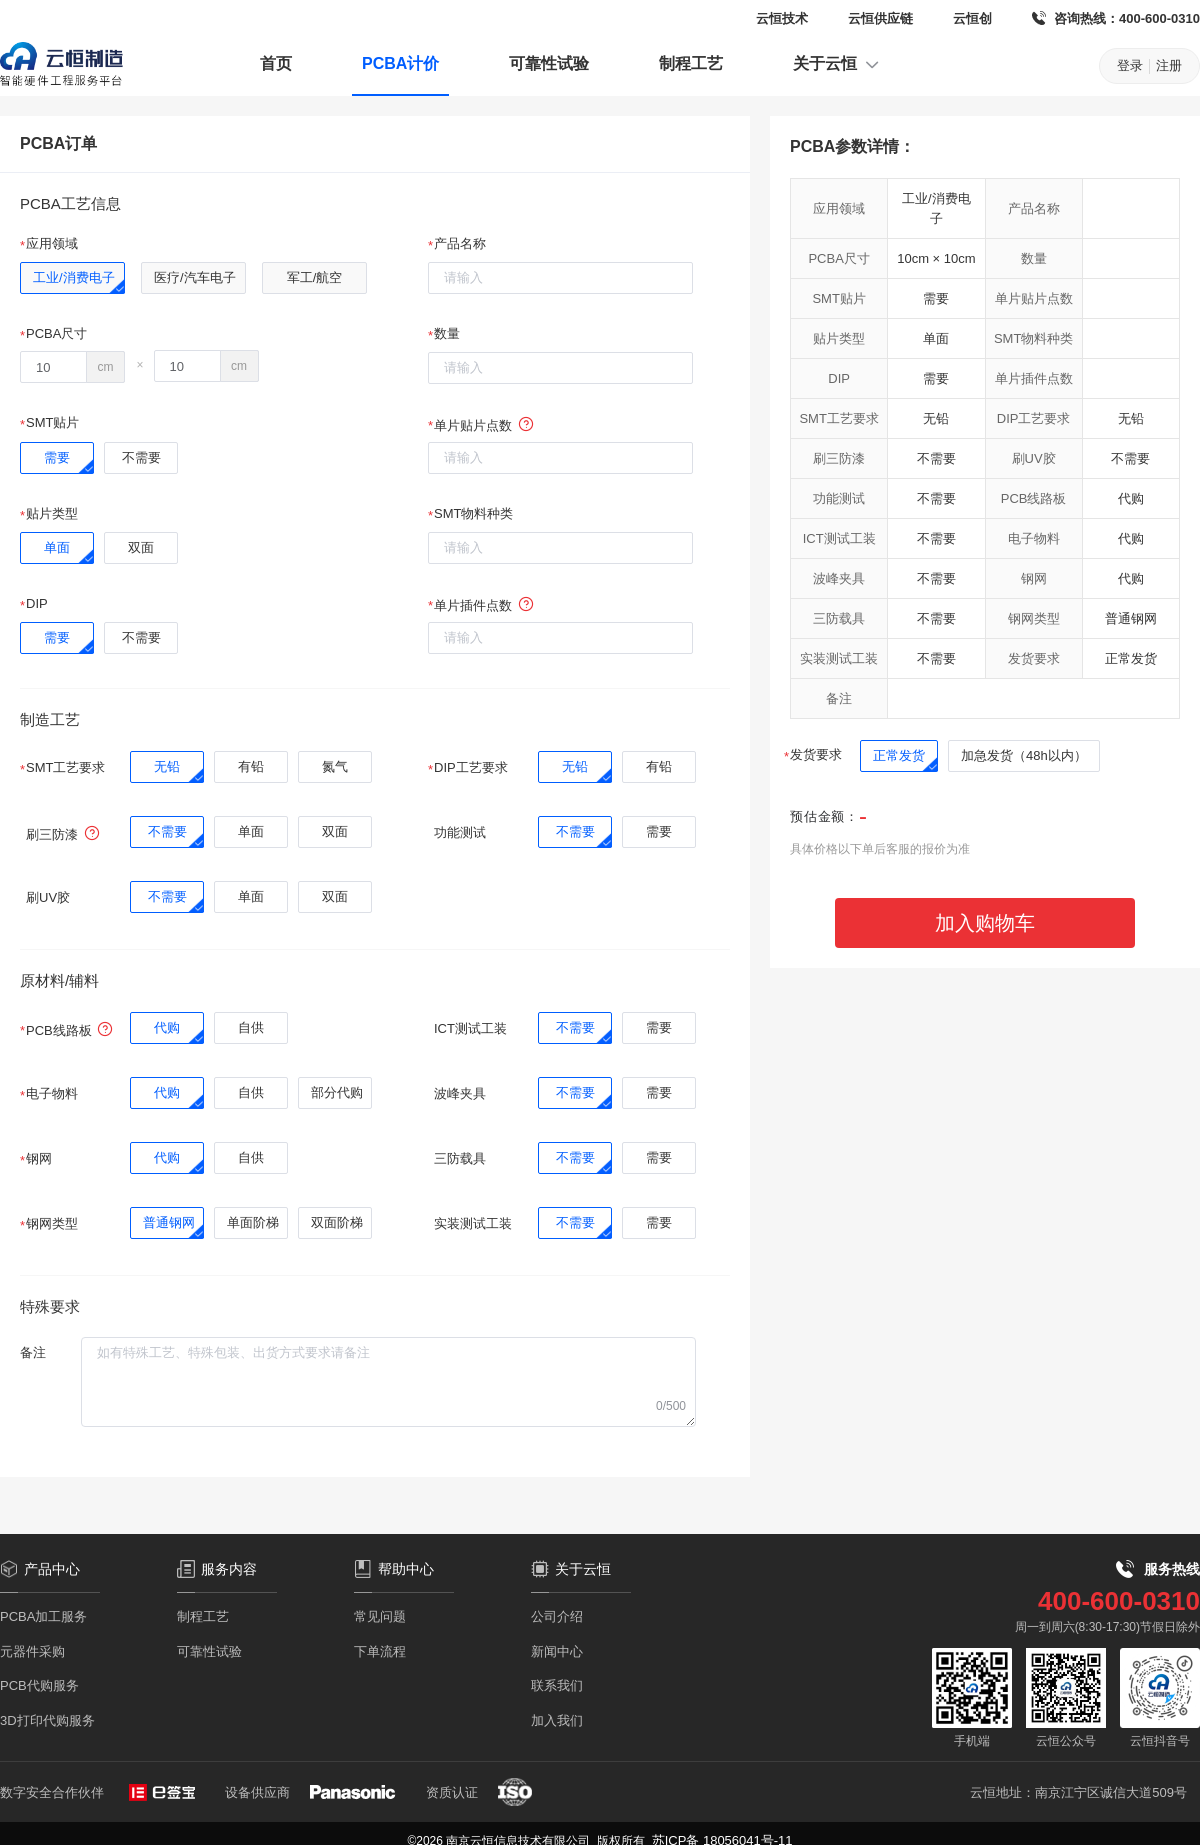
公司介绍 (557, 1616)
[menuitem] (276, 66)
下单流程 (380, 1651)
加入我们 (557, 1720)
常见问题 (380, 1616)
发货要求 (816, 754)
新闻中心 (557, 1651)
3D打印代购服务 (47, 1720)
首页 (276, 63)
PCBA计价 (400, 63)
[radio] (72, 278)
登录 (1130, 65)
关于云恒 (837, 64)
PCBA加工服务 (43, 1616)
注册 (1169, 65)
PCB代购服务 (39, 1685)
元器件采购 (32, 1651)
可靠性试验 (549, 63)
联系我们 (557, 1685)
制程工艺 (691, 63)
